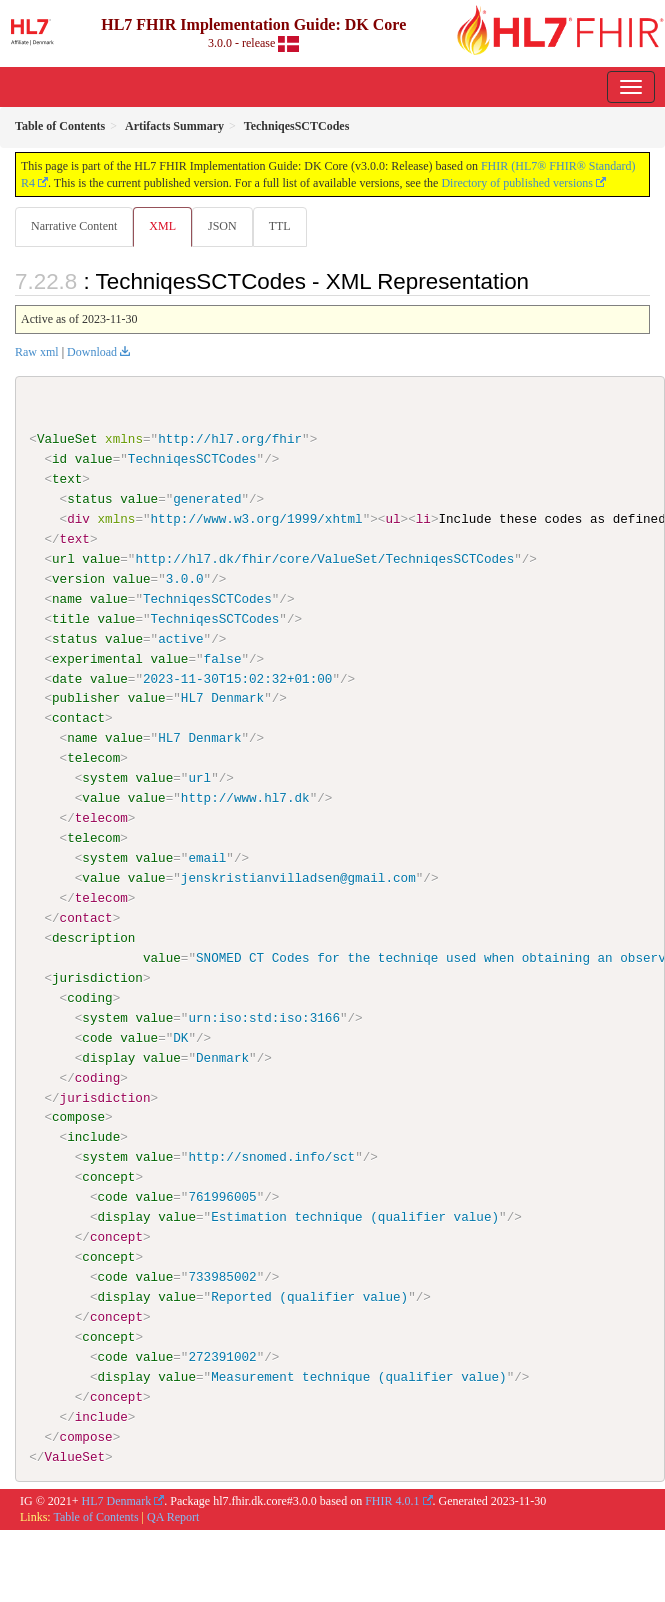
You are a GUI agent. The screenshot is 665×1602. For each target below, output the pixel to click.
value (94, 459)
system (104, 778)
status (89, 499)
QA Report (173, 1517)
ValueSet (67, 439)
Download (92, 352)
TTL (280, 226)
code (97, 1037)
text (67, 479)
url (63, 559)
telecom (93, 758)
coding (89, 997)
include (93, 1137)
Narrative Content (74, 226)
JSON (222, 226)
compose (78, 1117)
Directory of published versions (517, 183)
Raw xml (37, 352)
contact (78, 718)
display (108, 1057)
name (67, 599)
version (78, 579)
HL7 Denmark (117, 1500)
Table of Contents (95, 1517)
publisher (86, 698)
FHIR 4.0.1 (392, 1500)
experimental (97, 658)
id (59, 459)
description (93, 937)
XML (162, 226)
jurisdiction (97, 977)
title (71, 618)
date (67, 678)
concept (108, 1177)
